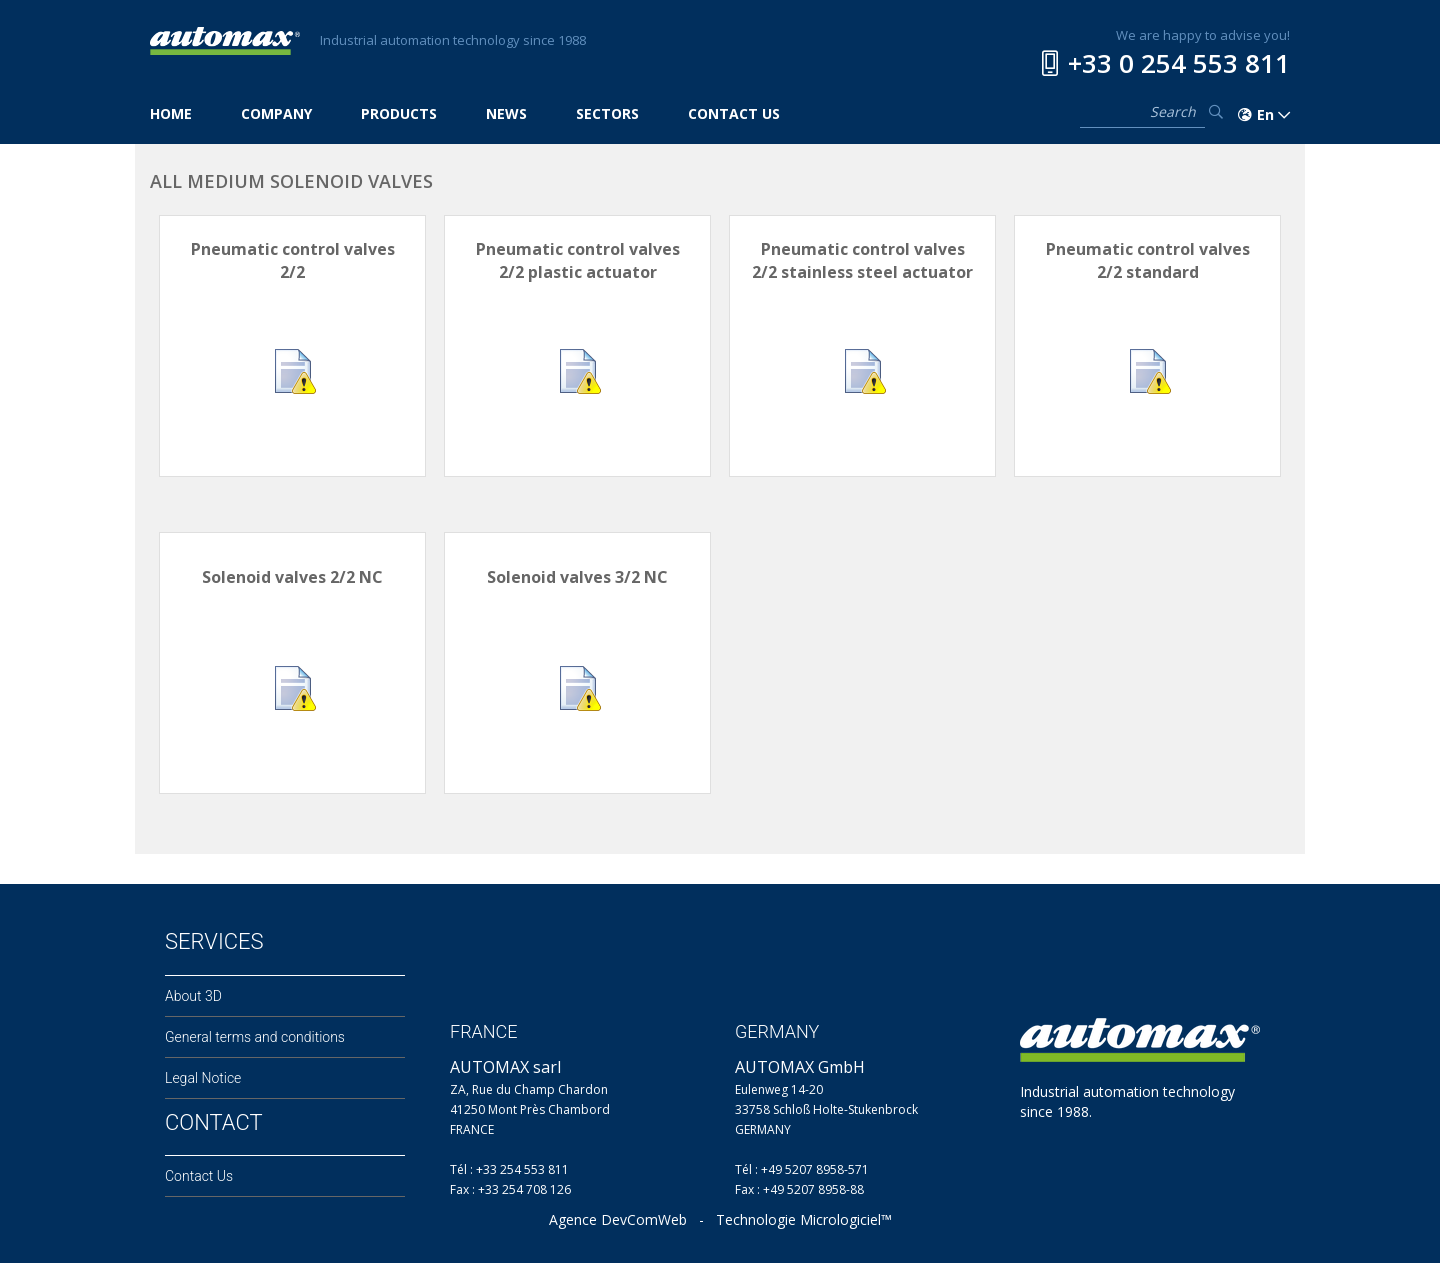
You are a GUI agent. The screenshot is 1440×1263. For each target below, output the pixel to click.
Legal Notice (203, 1078)
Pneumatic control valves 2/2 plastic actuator (578, 260)
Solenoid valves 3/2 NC (577, 577)
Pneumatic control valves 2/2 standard (1148, 260)
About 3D (193, 996)
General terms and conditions (255, 1037)
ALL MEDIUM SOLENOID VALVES (291, 181)
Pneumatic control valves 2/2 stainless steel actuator (862, 260)
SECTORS (607, 113)
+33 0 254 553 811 (1179, 63)
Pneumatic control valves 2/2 (293, 260)
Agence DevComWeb (618, 1219)
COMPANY (276, 113)
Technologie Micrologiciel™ (804, 1219)
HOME (171, 113)
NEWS (506, 113)
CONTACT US (734, 113)
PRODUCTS (399, 113)
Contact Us (199, 1176)
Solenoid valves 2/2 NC (292, 577)
